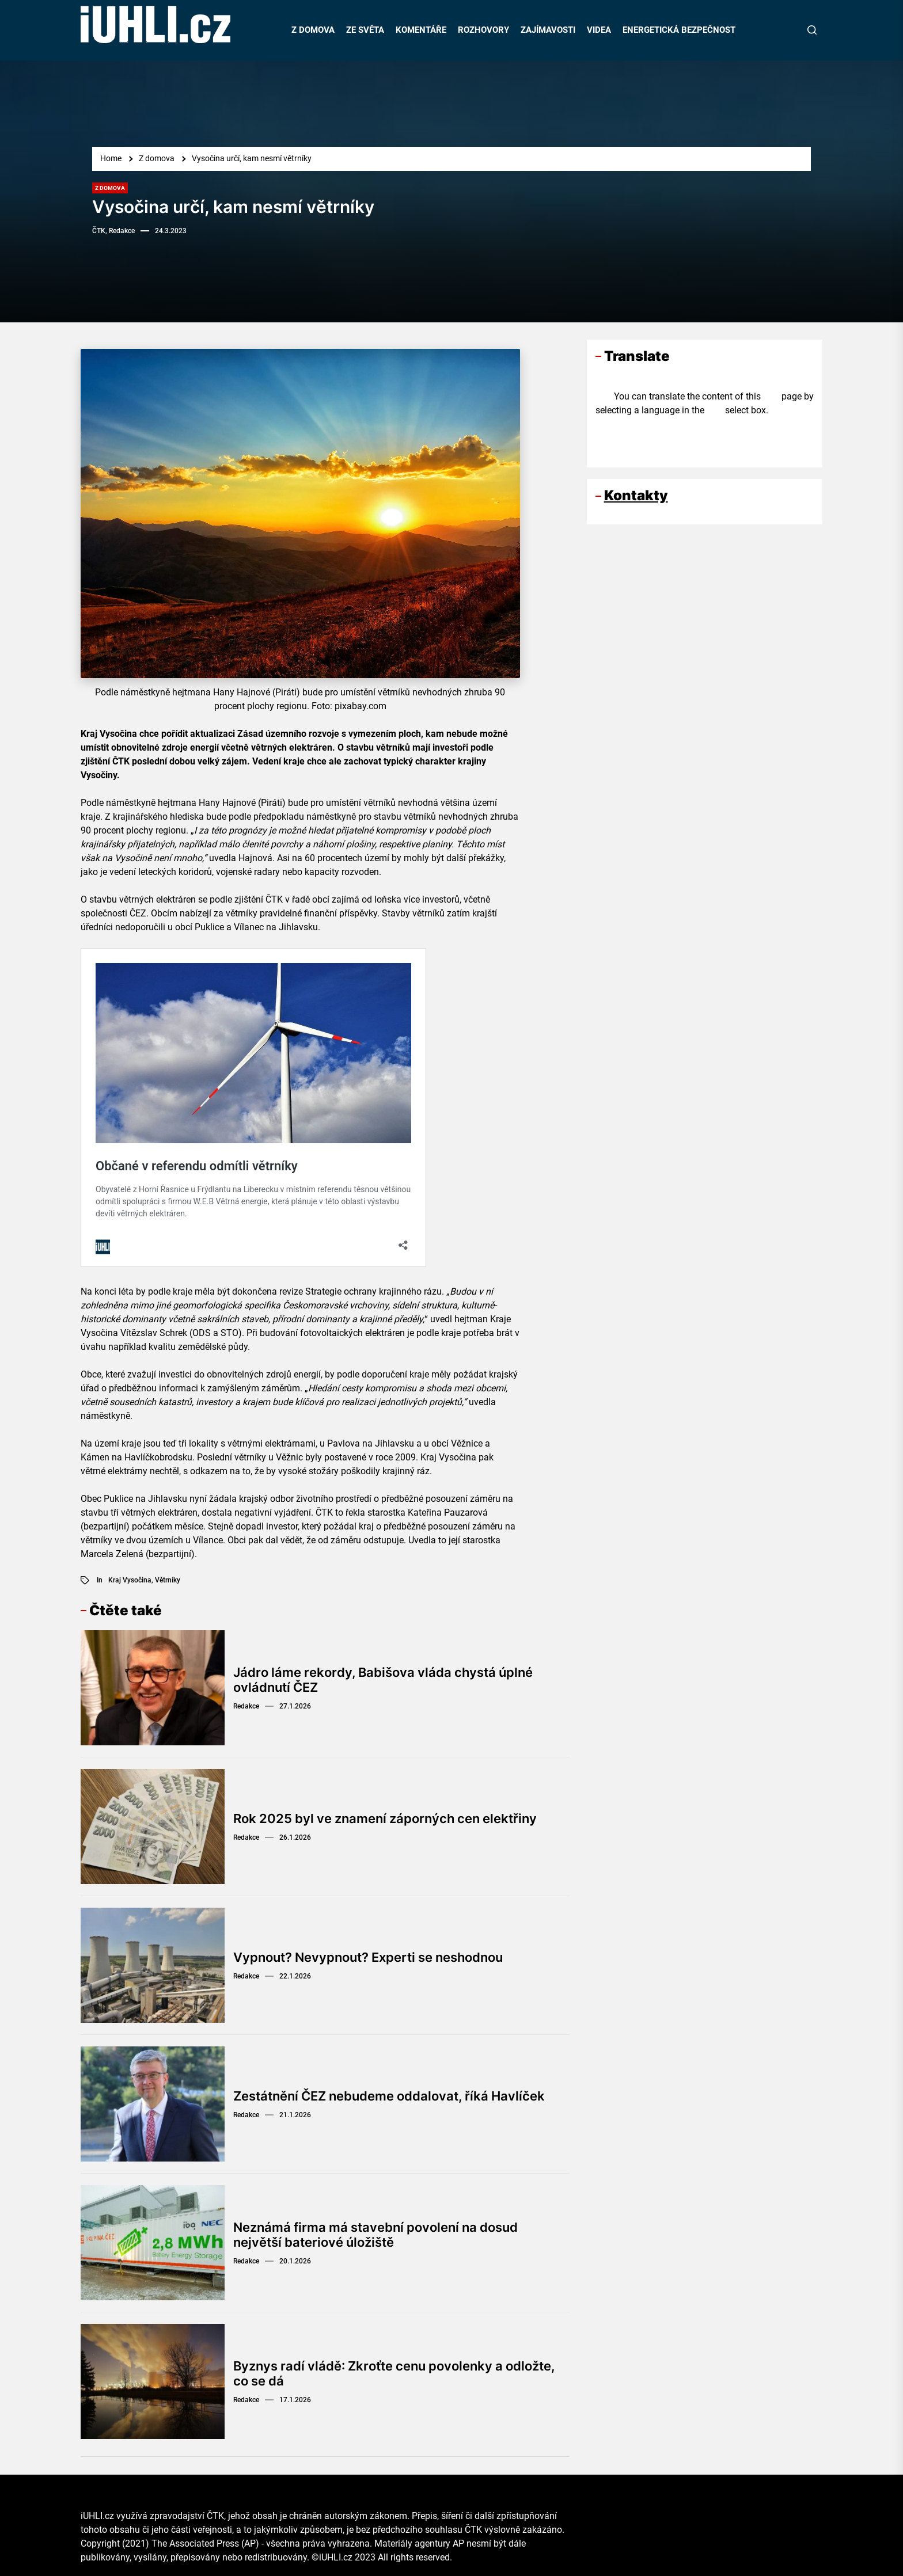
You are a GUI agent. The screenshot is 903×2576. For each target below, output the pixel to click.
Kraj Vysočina (129, 1580)
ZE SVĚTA (365, 30)
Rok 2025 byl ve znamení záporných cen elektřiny (385, 1818)
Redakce (246, 1706)
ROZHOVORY (483, 30)
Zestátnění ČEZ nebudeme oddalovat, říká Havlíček (389, 2095)
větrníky (167, 1580)
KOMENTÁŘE (421, 30)
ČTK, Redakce (113, 231)
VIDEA (599, 30)
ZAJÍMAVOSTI (548, 30)
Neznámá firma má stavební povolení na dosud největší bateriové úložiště (375, 2235)
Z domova (110, 188)
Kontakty (636, 495)
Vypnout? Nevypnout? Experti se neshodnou (368, 1957)
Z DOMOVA (313, 30)
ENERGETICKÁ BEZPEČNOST (679, 30)
